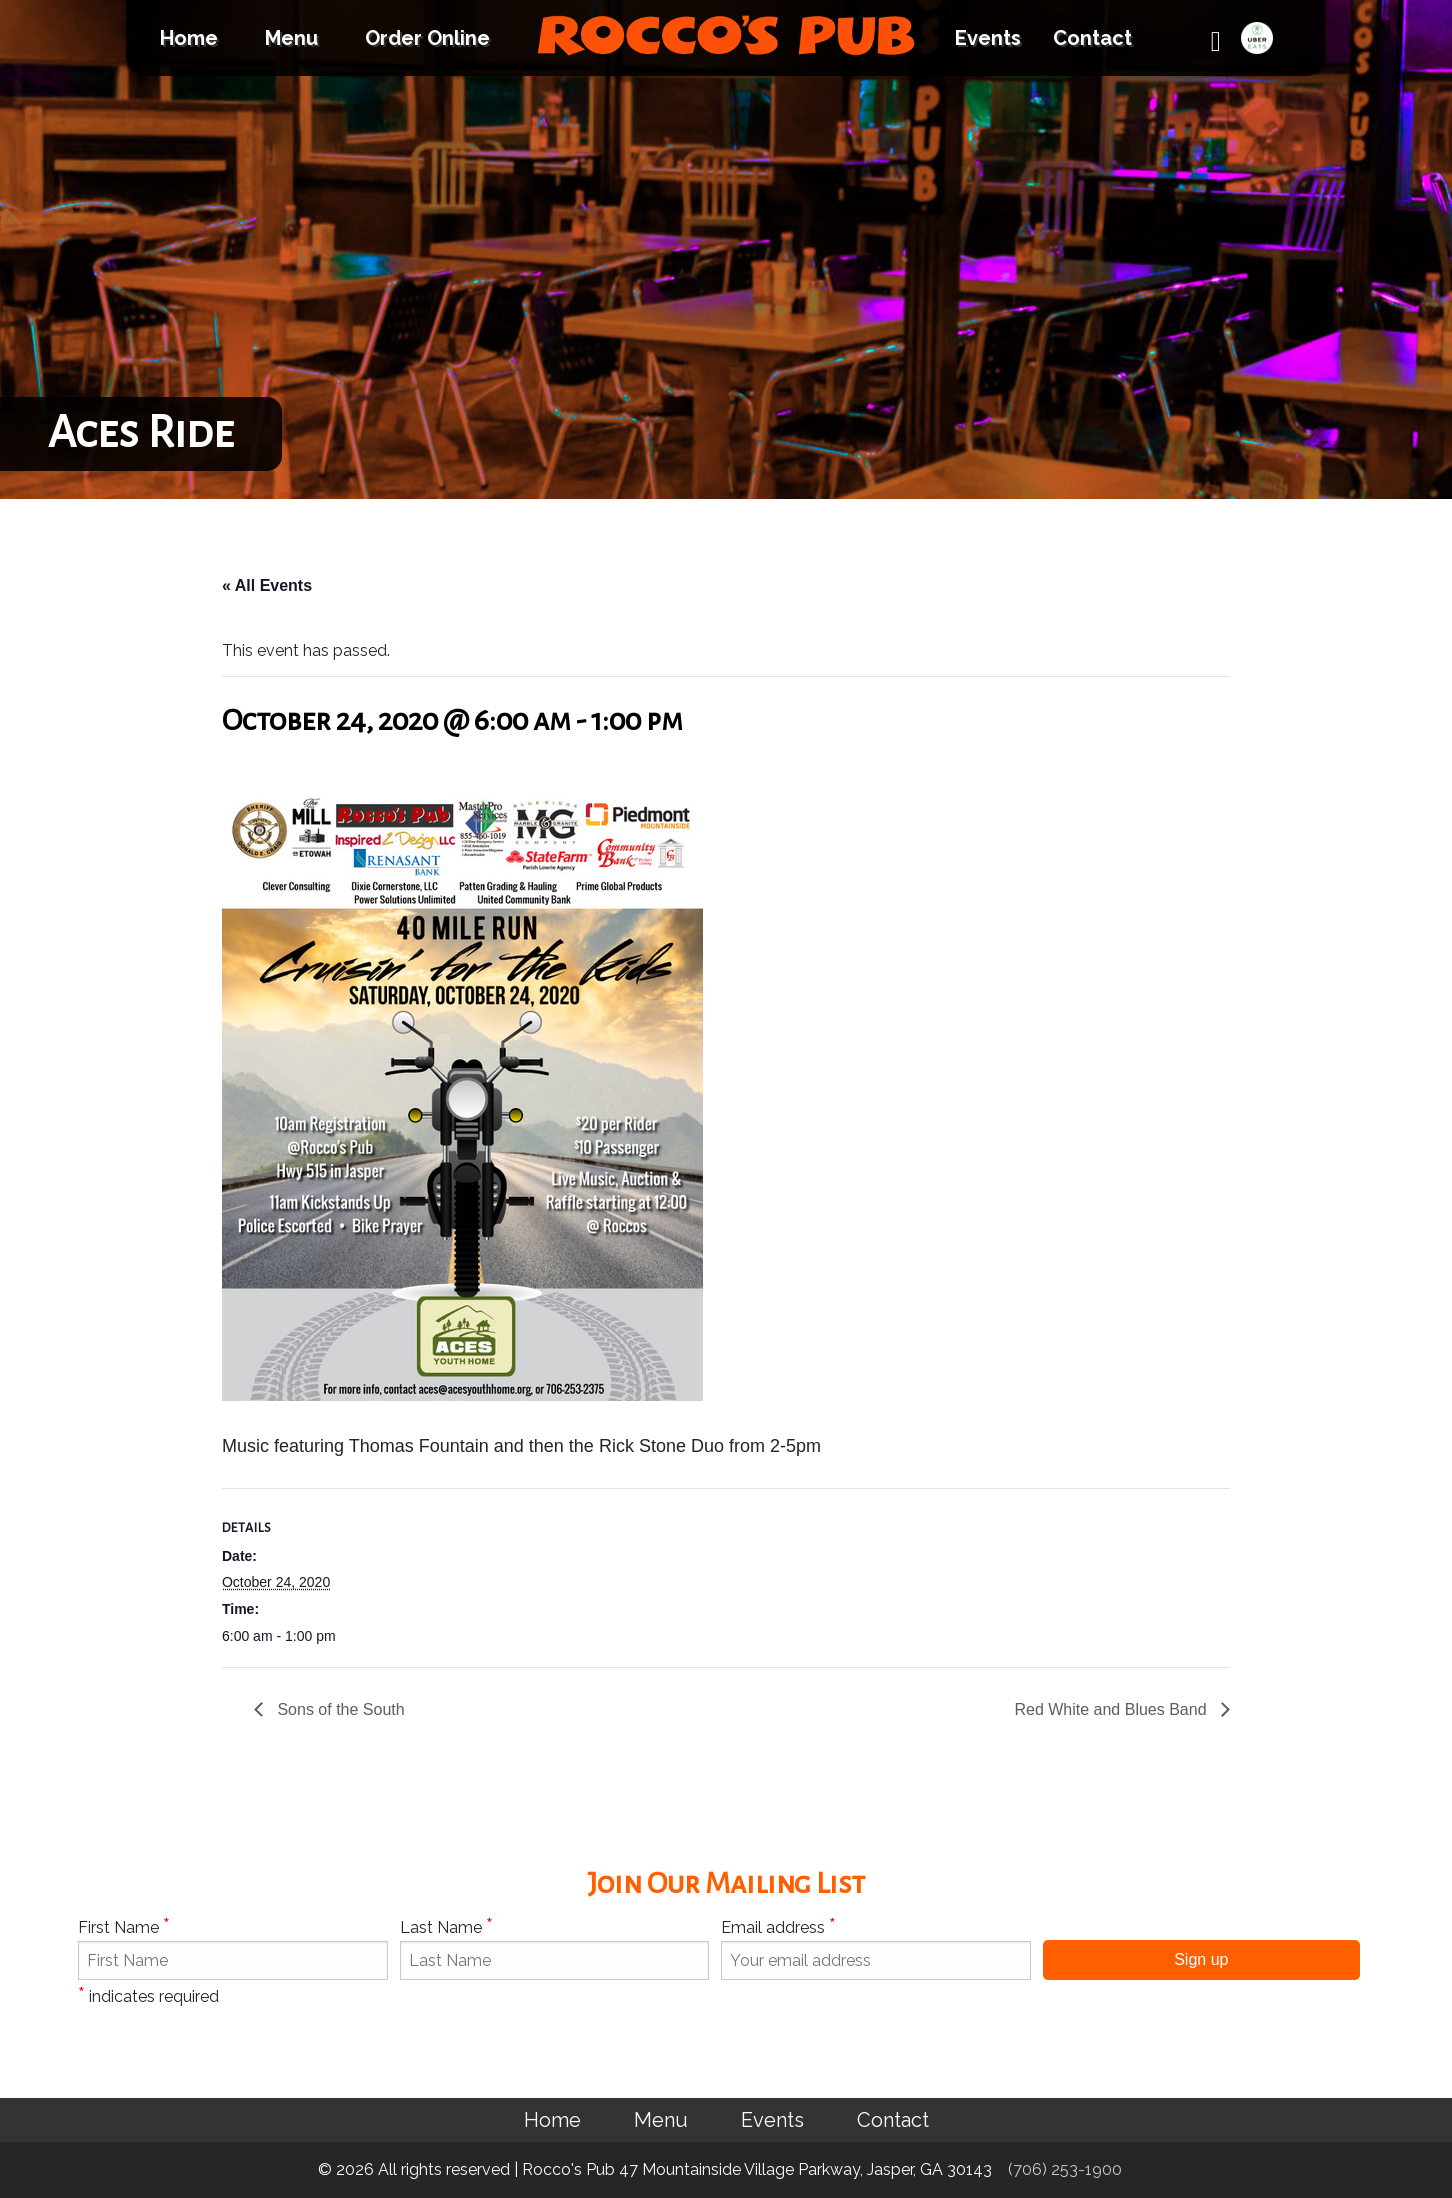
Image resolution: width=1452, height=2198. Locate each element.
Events (988, 38)
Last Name (446, 1926)
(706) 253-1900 (1065, 2169)
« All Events (267, 585)
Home (189, 38)
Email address (778, 1926)
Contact (1092, 38)
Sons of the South (339, 1709)
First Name (124, 1926)
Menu (291, 38)
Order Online (427, 38)
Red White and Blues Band (1112, 1709)
